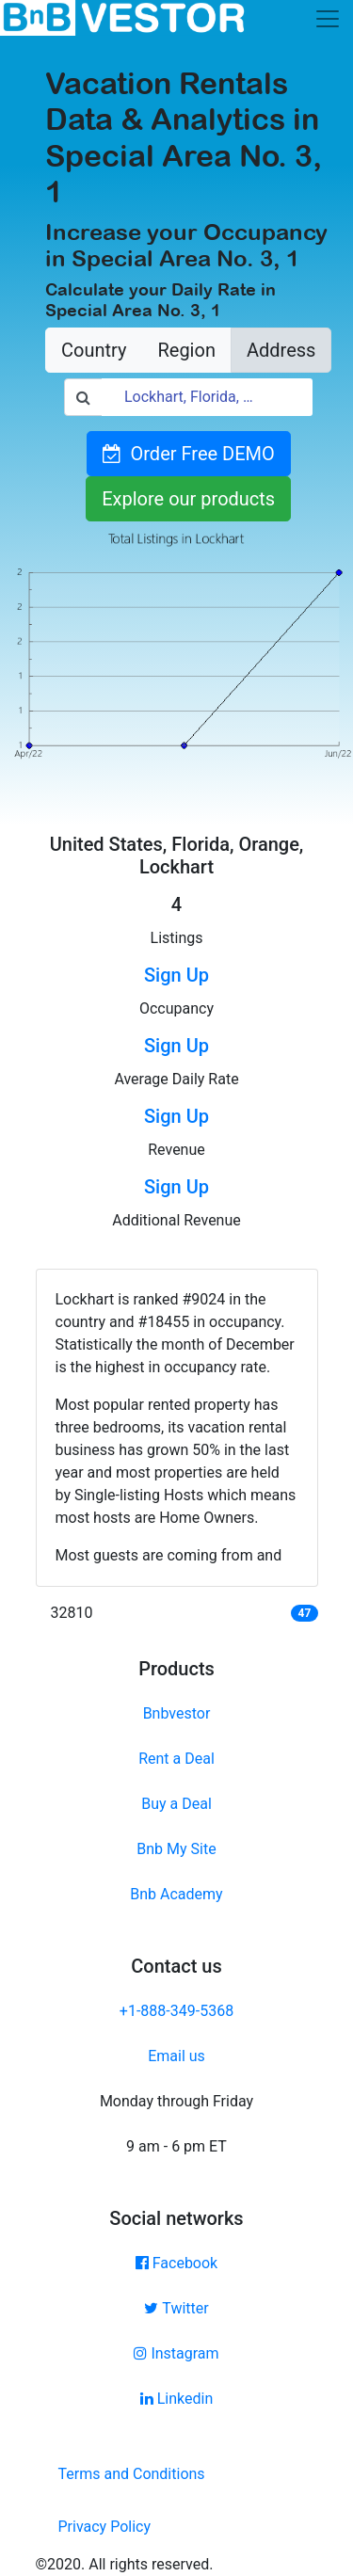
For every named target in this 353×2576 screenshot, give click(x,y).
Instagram (176, 2353)
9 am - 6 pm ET (176, 2146)
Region (186, 350)
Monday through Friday (176, 2101)
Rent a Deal (176, 1759)
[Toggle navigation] (327, 19)
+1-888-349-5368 (176, 2011)
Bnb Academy (176, 1894)
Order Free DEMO (189, 453)
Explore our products (188, 499)
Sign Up (176, 975)
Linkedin (177, 2399)
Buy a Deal (176, 1804)
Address (281, 350)
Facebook (176, 2263)
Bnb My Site (176, 1849)
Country (93, 350)
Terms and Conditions (131, 2474)
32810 (72, 1613)
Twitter (176, 2308)
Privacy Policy (105, 2527)
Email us (176, 2056)
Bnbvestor (177, 1713)
